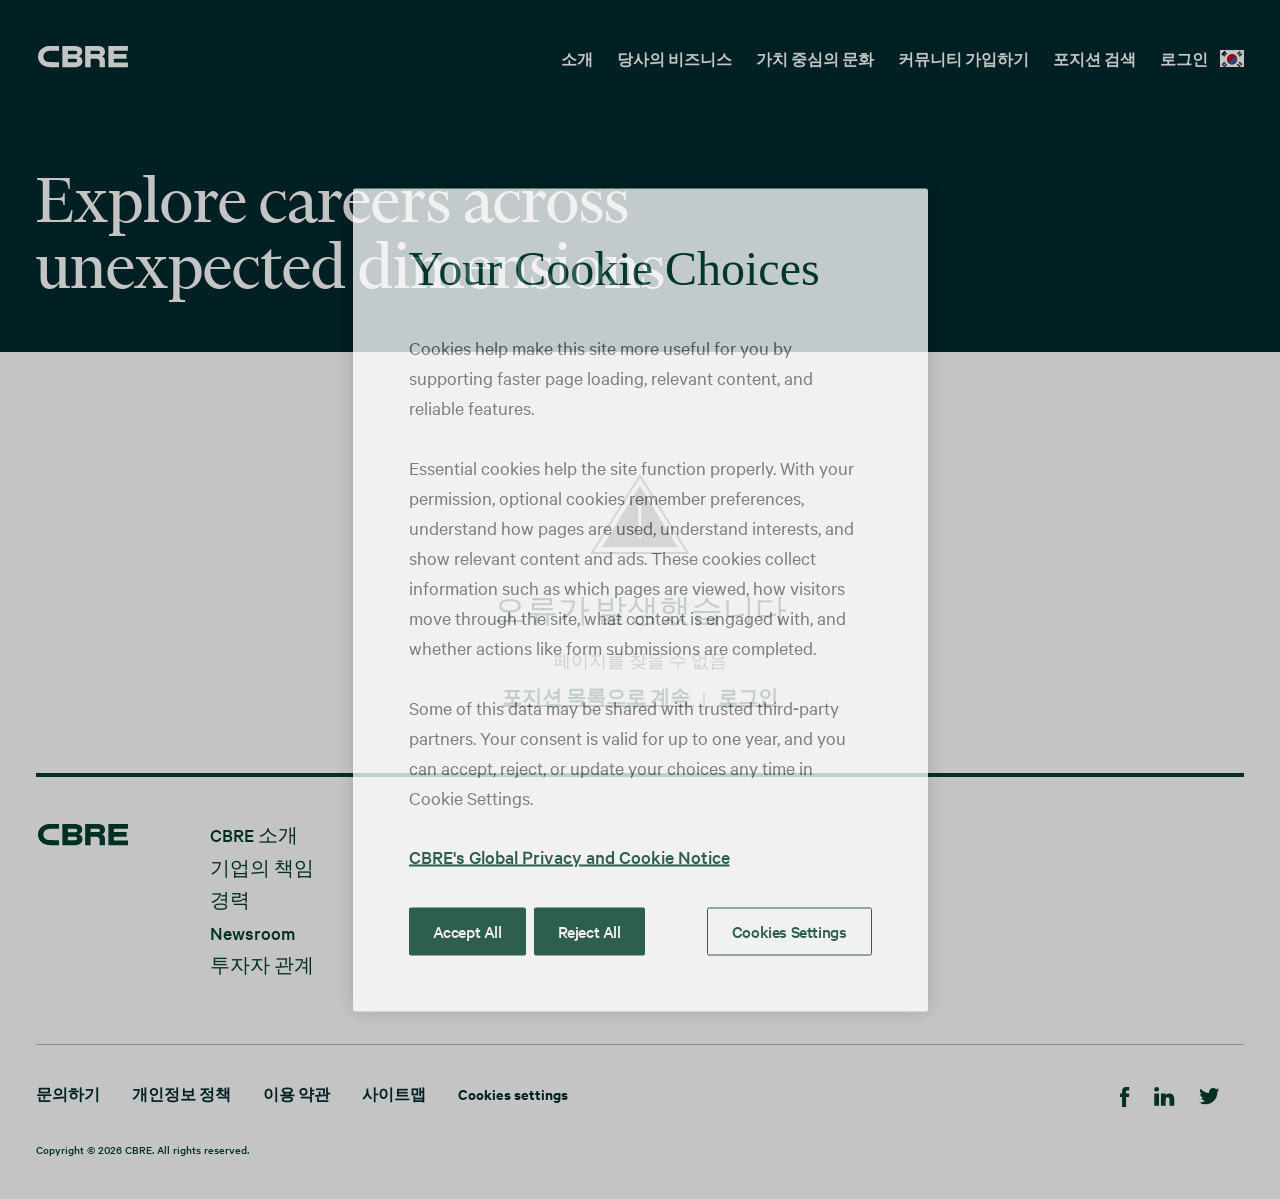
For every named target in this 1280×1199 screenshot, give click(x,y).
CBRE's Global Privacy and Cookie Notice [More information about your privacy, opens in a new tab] (569, 855)
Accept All (467, 930)
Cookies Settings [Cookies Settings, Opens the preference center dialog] (789, 930)
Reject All (589, 930)
